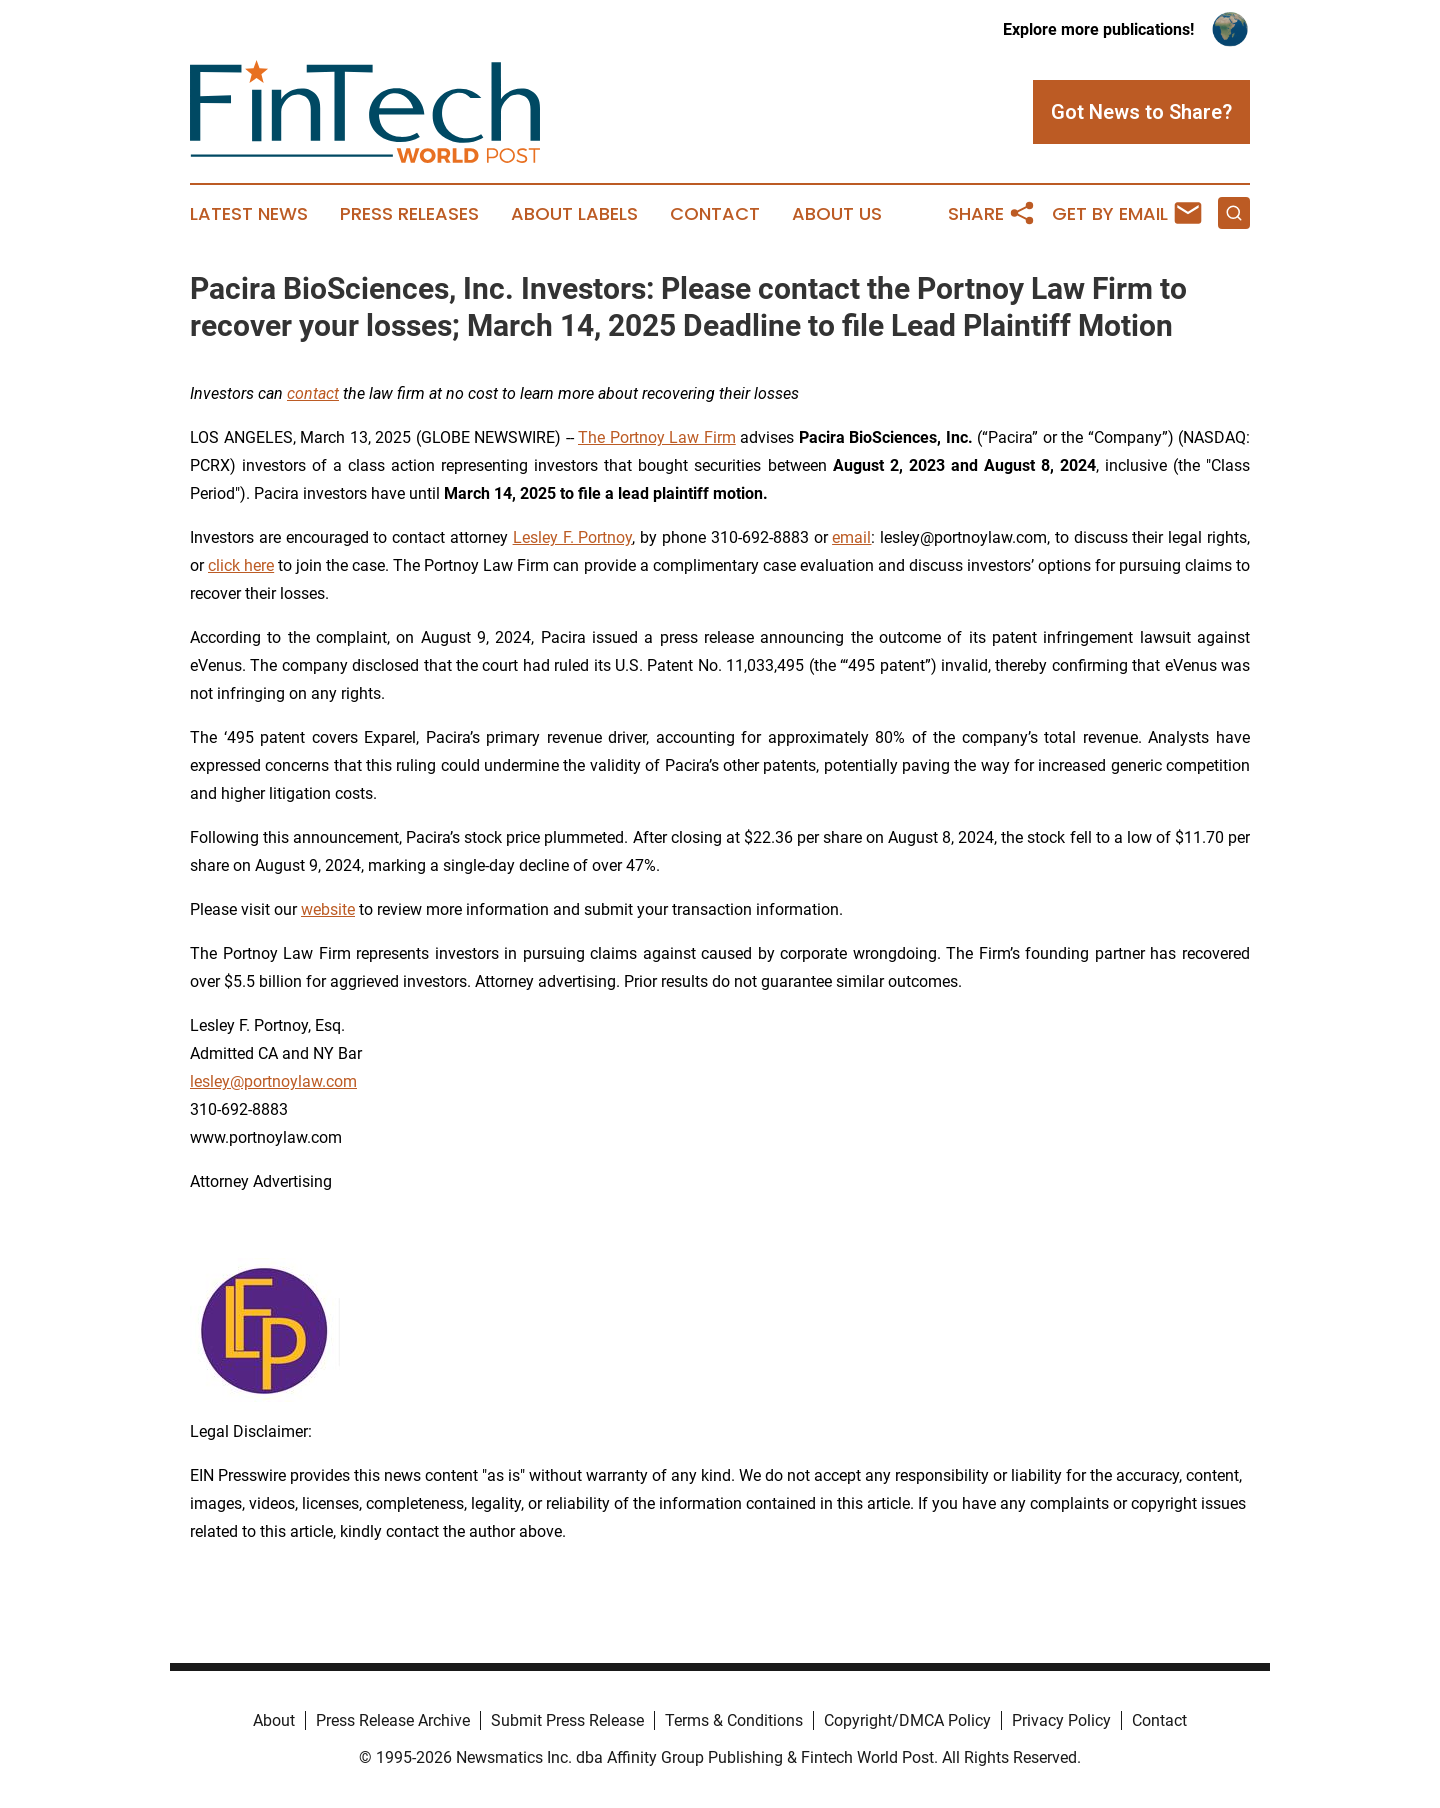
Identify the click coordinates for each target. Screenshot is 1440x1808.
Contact (715, 214)
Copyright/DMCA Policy (907, 1720)
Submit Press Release (567, 1720)
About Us (837, 214)
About (274, 1720)
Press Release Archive (393, 1720)
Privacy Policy (1061, 1720)
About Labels (574, 214)
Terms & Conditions (734, 1720)
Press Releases (409, 214)
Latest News (249, 214)
